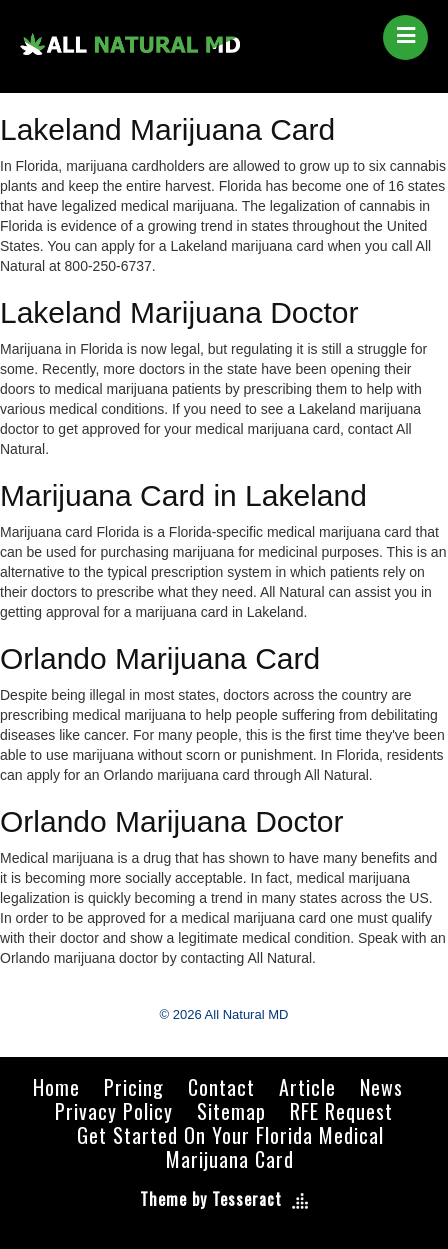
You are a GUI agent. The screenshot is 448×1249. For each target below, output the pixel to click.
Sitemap (231, 1111)
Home (56, 1087)
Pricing (134, 1087)
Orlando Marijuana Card (160, 658)
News (381, 1087)
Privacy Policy (114, 1111)
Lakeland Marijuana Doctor (179, 312)
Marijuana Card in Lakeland (183, 495)
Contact (221, 1087)
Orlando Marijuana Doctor (172, 821)
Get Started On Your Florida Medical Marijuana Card (230, 1147)
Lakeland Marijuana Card (167, 129)
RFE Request (341, 1111)
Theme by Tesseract (211, 1199)
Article (307, 1087)
